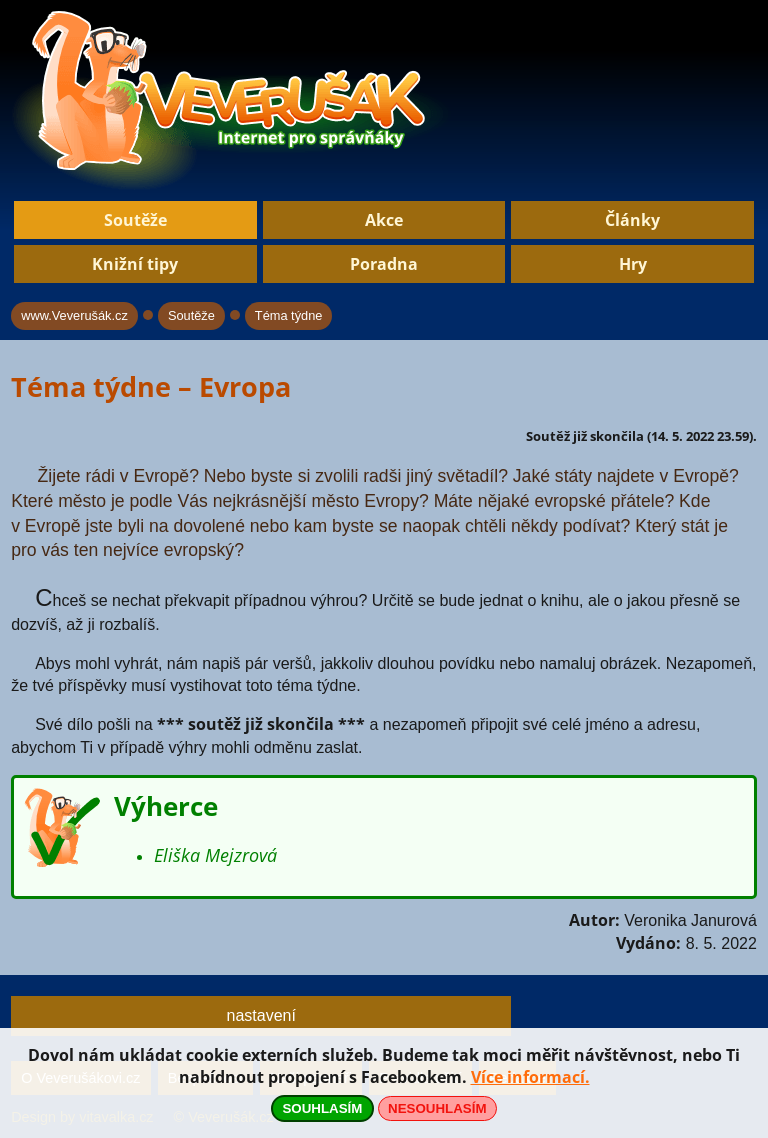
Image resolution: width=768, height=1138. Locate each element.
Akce (384, 220)
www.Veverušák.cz (74, 315)
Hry (633, 264)
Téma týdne (289, 315)
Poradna (384, 264)
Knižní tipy (135, 264)
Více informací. (530, 1077)
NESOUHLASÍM (437, 1108)
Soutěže (135, 220)
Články (632, 220)
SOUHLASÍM (322, 1108)
